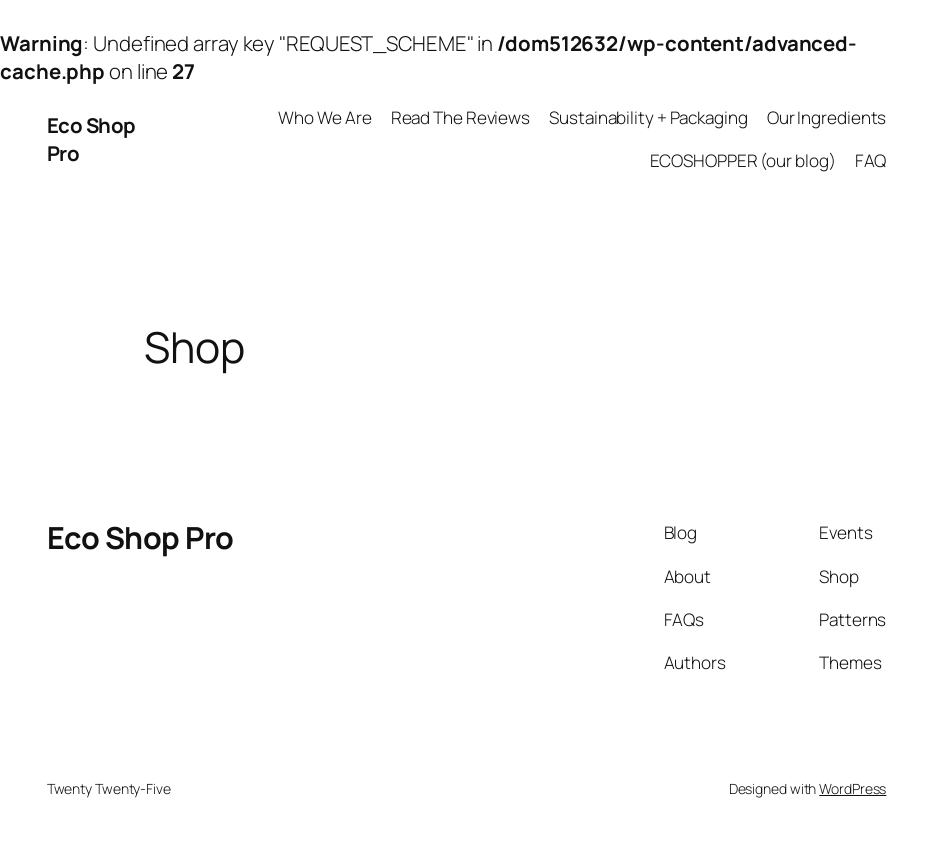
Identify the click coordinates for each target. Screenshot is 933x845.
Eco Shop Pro (140, 537)
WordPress (852, 788)
